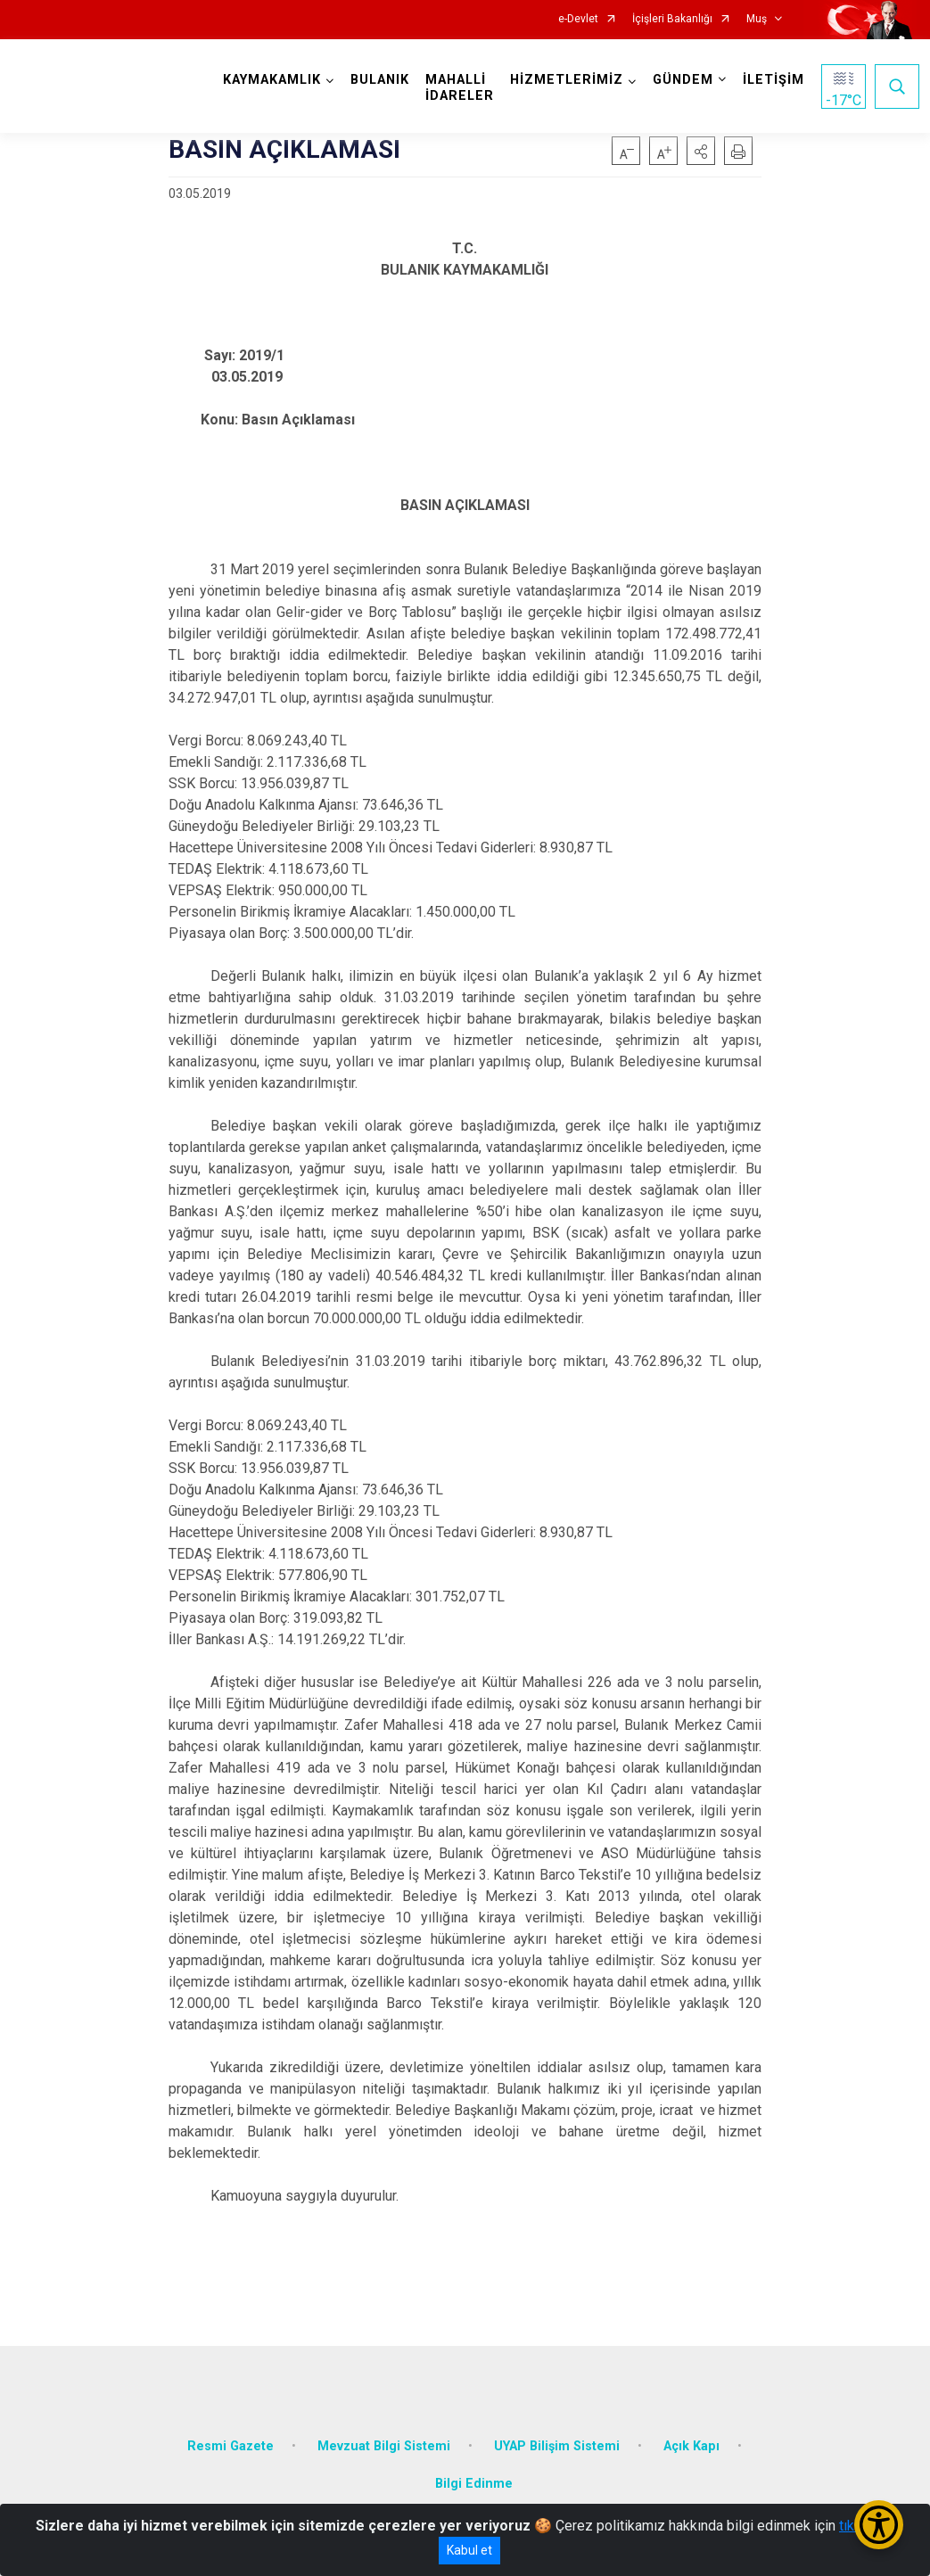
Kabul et (469, 2550)
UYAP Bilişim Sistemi (557, 2446)
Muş (756, 19)
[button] (701, 150)
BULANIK (379, 79)
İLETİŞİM (773, 79)
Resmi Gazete (230, 2446)
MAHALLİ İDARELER (459, 87)
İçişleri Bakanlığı (672, 19)
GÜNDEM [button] (683, 79)
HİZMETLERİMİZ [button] (566, 79)
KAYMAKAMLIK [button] (272, 79)
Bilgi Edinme (474, 2483)
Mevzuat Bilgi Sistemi (383, 2446)
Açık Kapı (691, 2446)
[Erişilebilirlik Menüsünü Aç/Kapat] (878, 2524)
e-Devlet (578, 19)
